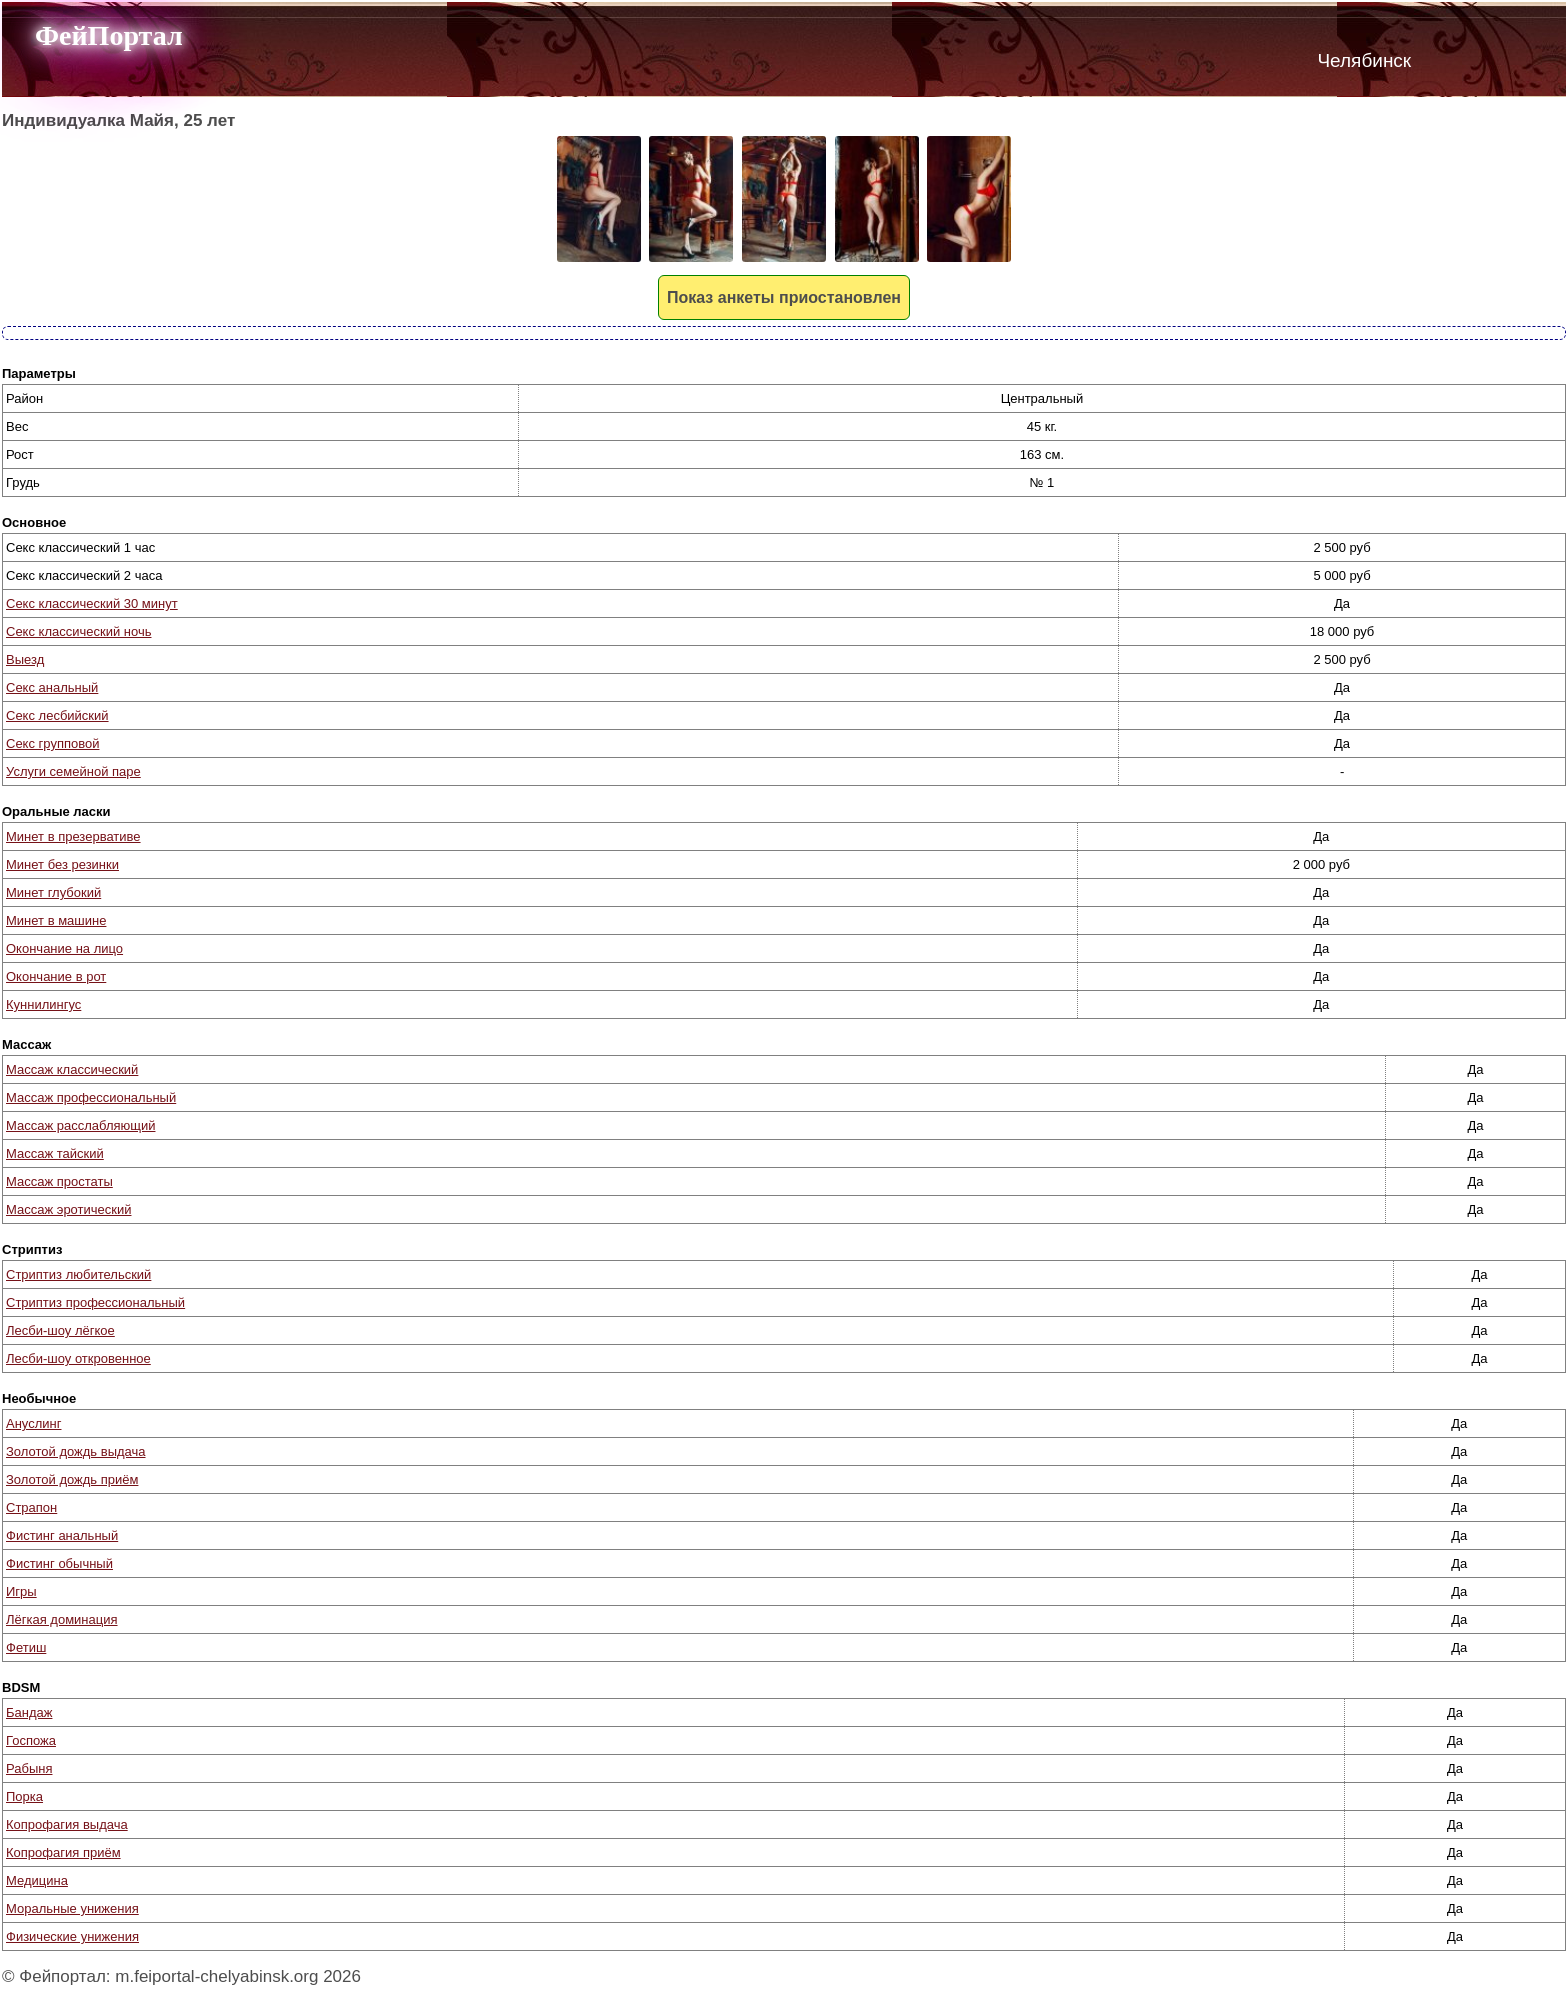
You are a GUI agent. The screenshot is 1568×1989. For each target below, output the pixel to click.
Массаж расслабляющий (80, 1125)
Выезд (25, 659)
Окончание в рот (56, 976)
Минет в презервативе (73, 836)
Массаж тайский (55, 1153)
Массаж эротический (68, 1209)
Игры (21, 1591)
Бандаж (29, 1712)
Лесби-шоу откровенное (78, 1358)
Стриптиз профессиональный (95, 1302)
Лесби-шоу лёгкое (60, 1330)
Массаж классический (72, 1069)
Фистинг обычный (59, 1563)
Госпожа (31, 1740)
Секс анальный (52, 687)
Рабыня (29, 1768)
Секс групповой (52, 743)
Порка (24, 1796)
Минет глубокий (53, 892)
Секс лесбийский (57, 715)
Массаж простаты (59, 1181)
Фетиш (26, 1647)
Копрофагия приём (63, 1852)
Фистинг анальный (62, 1535)
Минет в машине (56, 920)
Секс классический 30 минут (92, 603)
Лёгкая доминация (62, 1619)
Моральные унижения (72, 1908)
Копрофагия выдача (67, 1824)
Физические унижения (72, 1936)
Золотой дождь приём (72, 1479)
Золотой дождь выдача (76, 1451)
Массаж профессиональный (91, 1097)
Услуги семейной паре (73, 771)
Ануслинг (33, 1423)
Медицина (37, 1880)
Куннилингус (43, 1004)
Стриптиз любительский (78, 1274)
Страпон (31, 1507)
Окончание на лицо (64, 948)
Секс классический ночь (78, 631)
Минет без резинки (62, 864)
